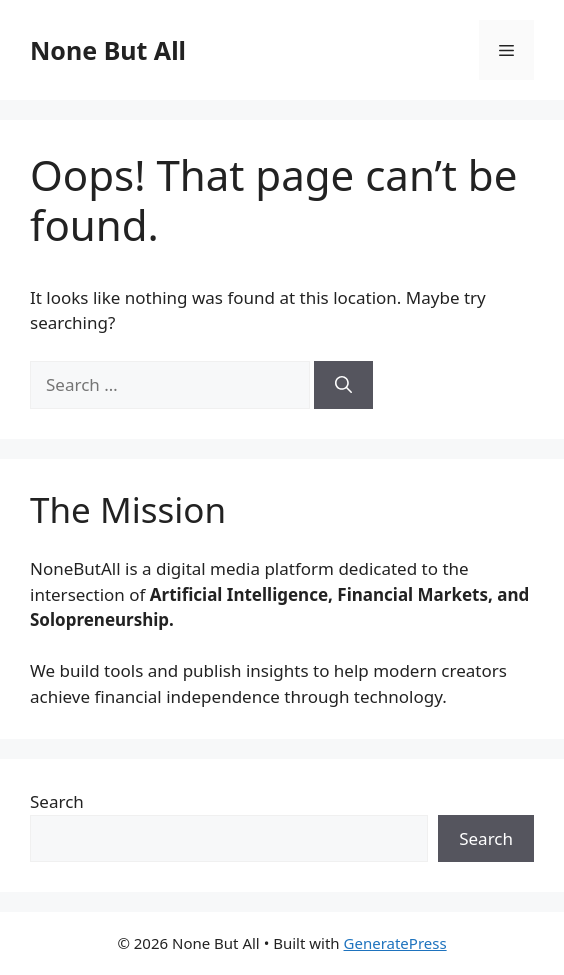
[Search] (343, 385)
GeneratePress (395, 943)
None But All (108, 50)
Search (57, 801)
